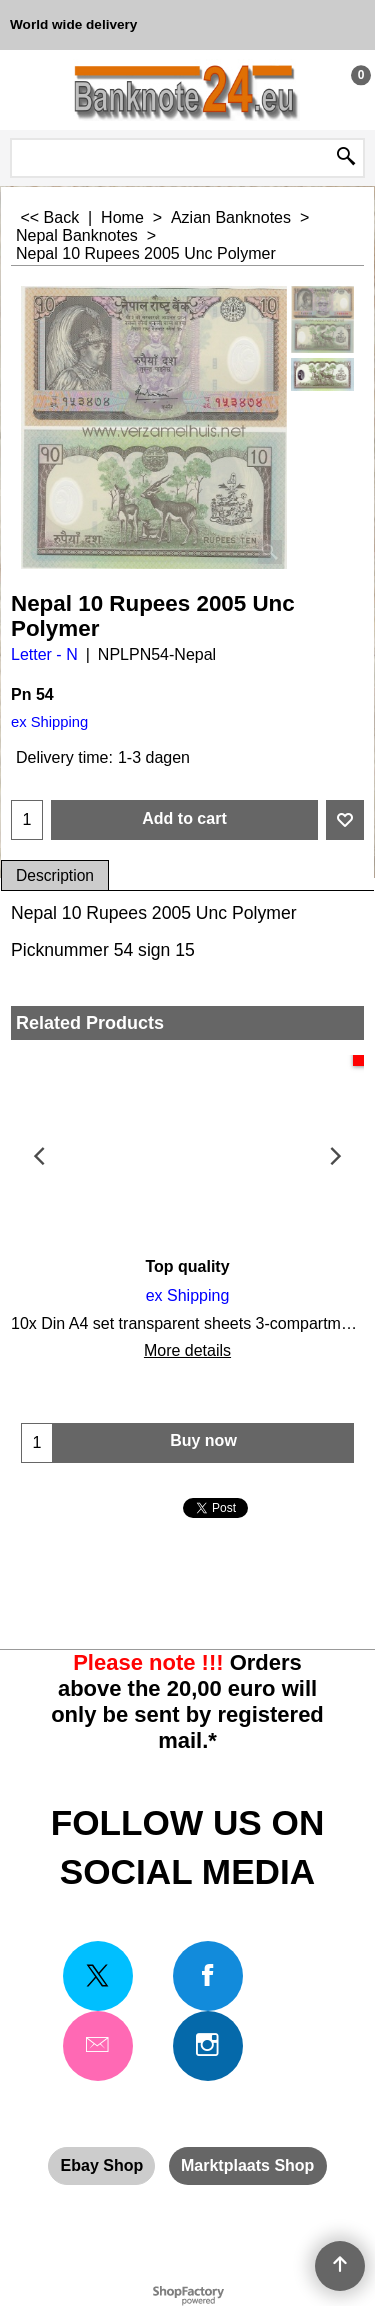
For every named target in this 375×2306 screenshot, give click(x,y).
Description (55, 875)
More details (187, 1350)
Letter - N (44, 654)
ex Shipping (49, 722)
